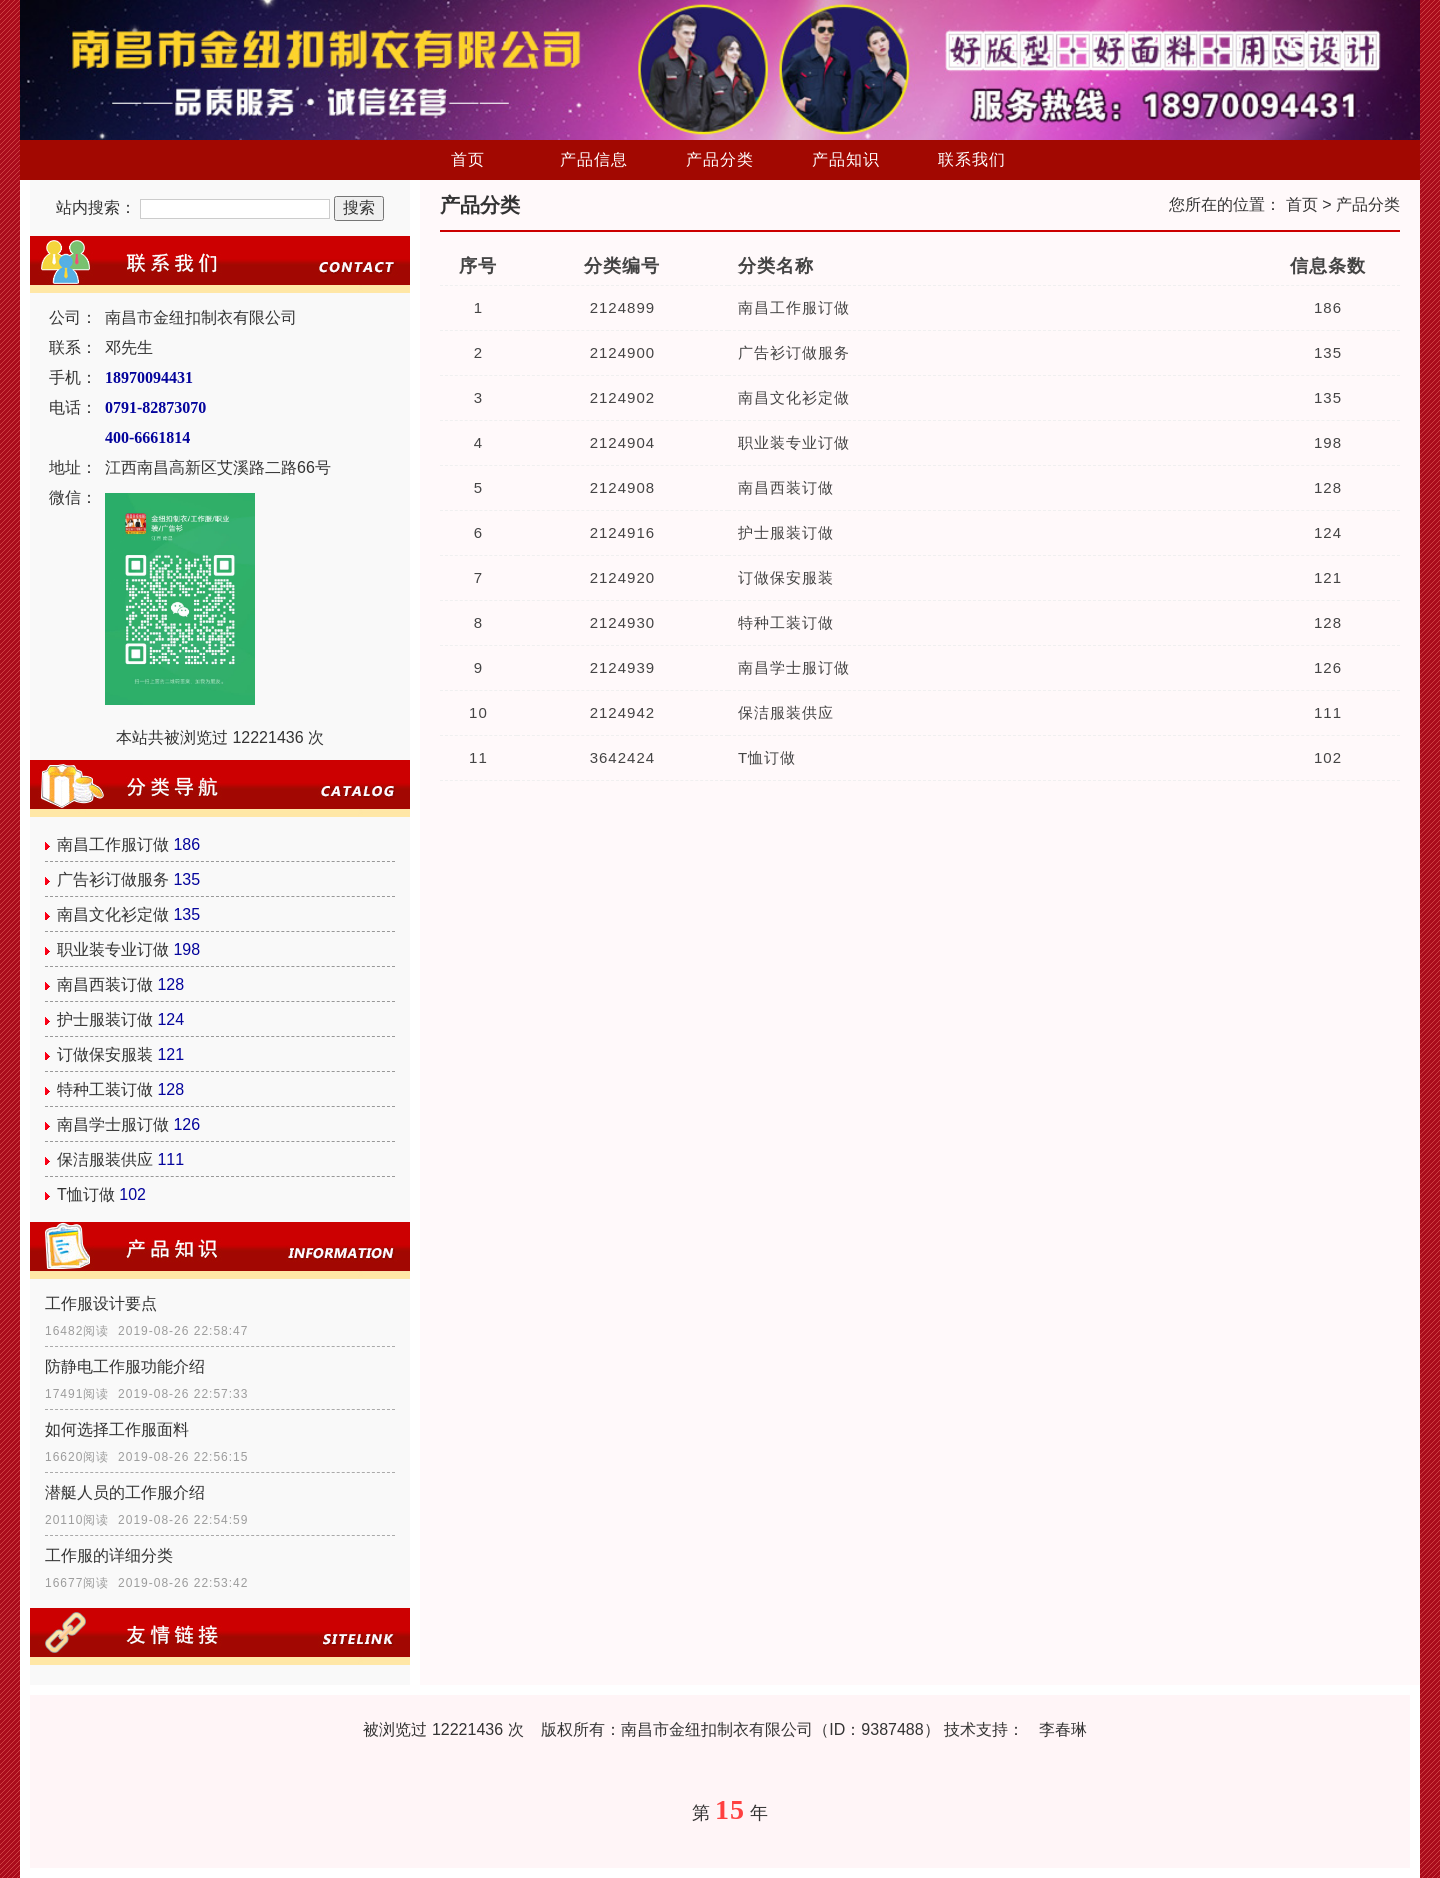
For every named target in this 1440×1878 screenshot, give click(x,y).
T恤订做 (86, 1194)
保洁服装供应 (105, 1159)
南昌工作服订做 (113, 844)
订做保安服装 (105, 1054)
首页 (468, 159)
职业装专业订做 (113, 949)
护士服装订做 (105, 1019)
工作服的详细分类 (109, 1555)
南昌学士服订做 (113, 1124)
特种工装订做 (105, 1089)
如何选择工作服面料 (117, 1429)
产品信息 (594, 159)
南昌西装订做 (105, 984)
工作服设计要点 (101, 1303)
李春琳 (1063, 1729)
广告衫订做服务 (113, 879)
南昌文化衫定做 (113, 914)
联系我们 (972, 159)
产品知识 (846, 159)
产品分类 (720, 159)
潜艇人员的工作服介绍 (125, 1492)
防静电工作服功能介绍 (125, 1366)
